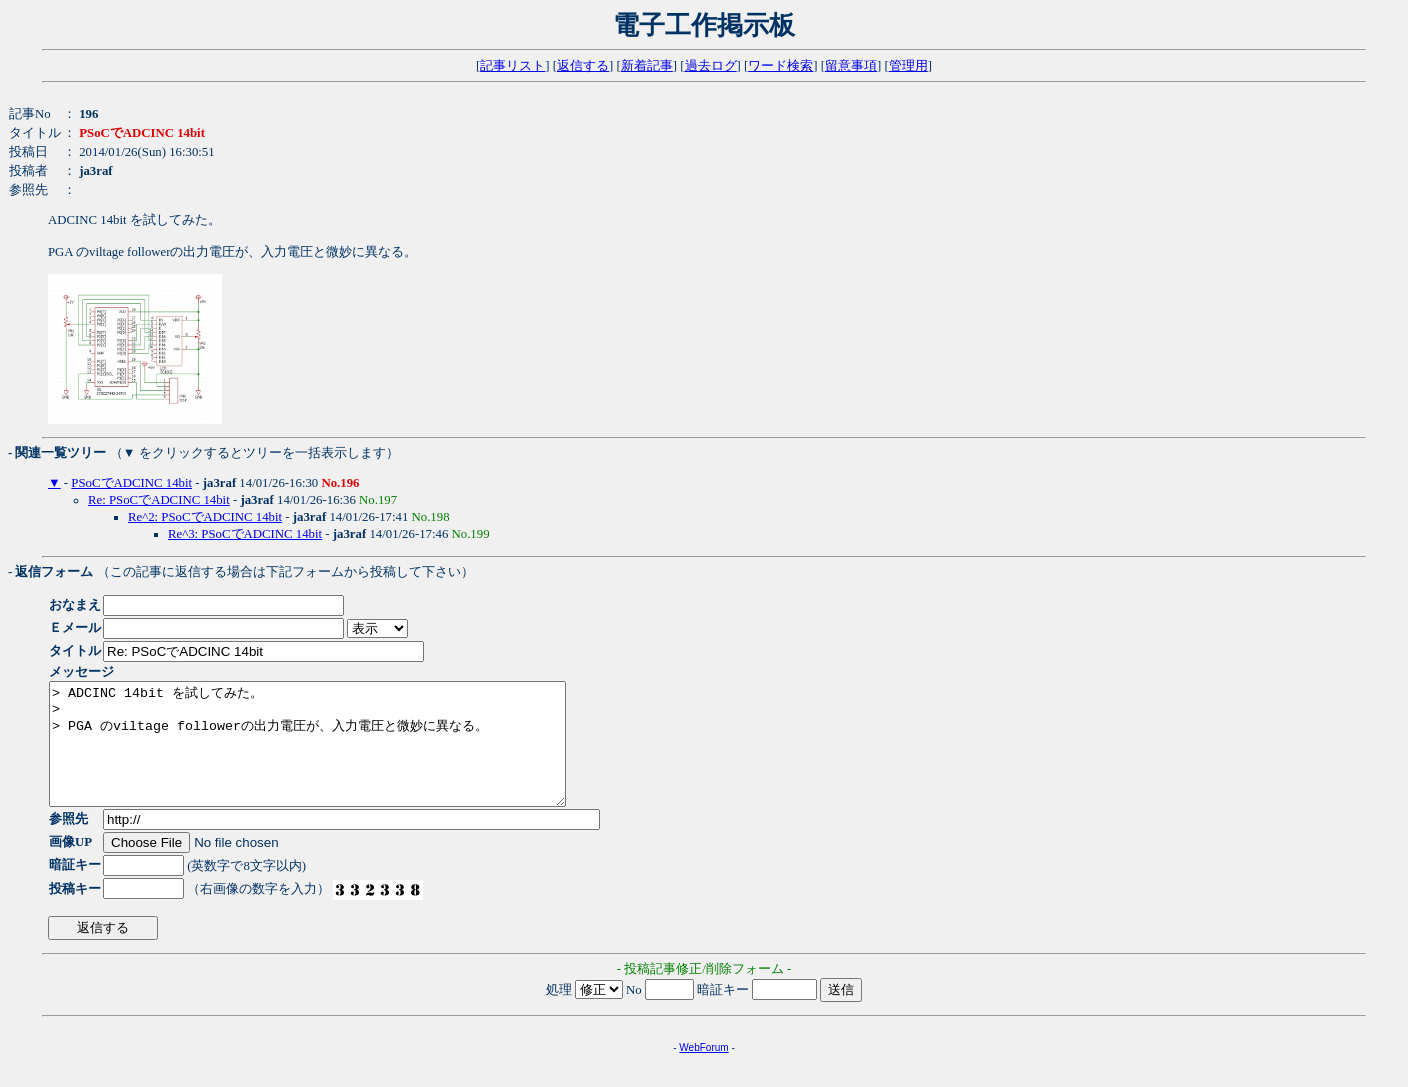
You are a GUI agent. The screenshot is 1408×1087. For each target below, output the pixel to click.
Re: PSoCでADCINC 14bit (159, 500)
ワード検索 (780, 66)
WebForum (703, 1071)
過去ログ (711, 66)
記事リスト (512, 66)
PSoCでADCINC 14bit (131, 483)
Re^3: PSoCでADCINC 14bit (245, 534)
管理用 (908, 66)
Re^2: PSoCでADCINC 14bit (205, 517)
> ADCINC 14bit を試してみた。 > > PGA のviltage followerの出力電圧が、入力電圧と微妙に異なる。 (338, 756)
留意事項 (851, 66)
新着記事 (647, 66)
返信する (583, 66)
